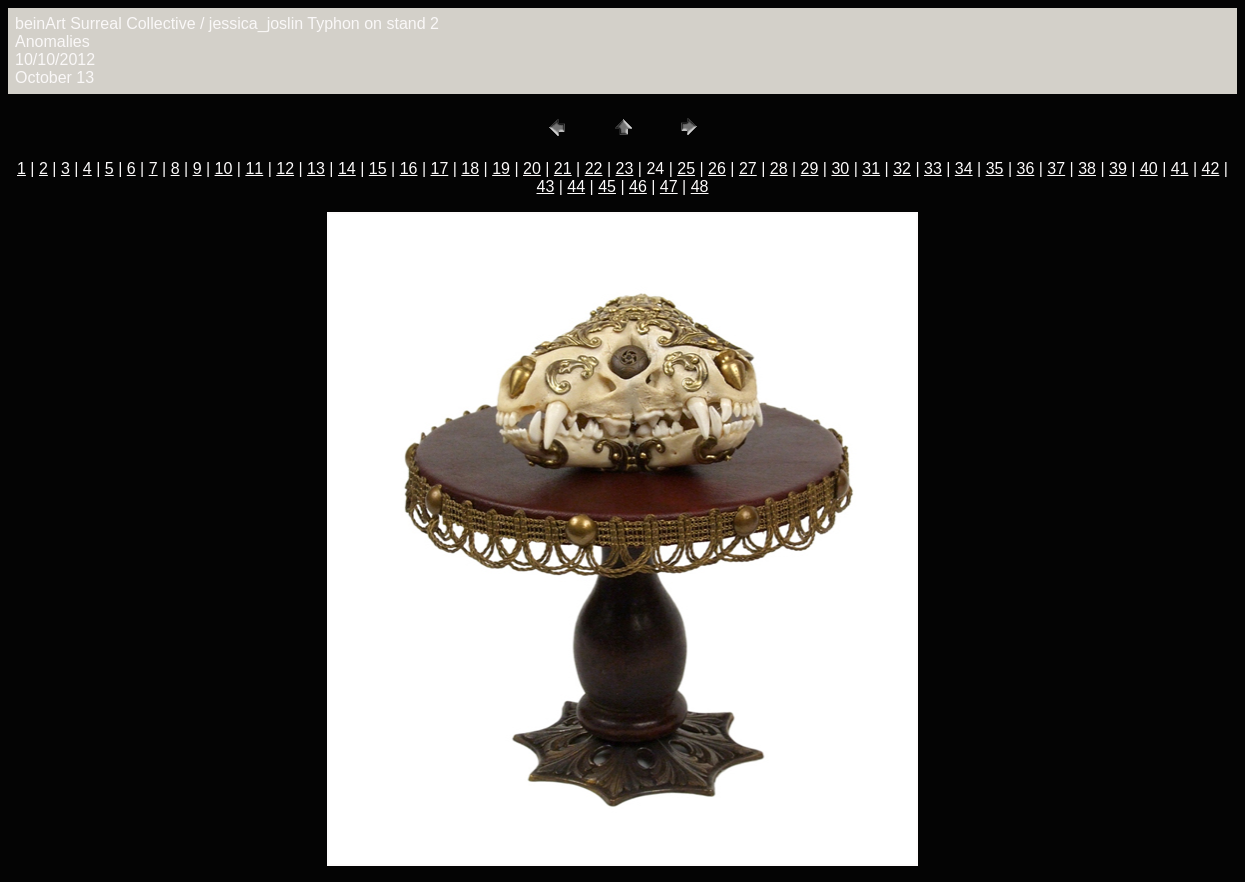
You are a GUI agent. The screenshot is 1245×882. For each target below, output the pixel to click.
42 (1211, 168)
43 (545, 186)
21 (563, 168)
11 (254, 168)
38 (1087, 168)
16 (409, 168)
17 (439, 168)
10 (224, 168)
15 (378, 168)
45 (607, 186)
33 (933, 168)
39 (1118, 168)
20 (532, 168)
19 (501, 168)
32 (902, 168)
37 (1056, 168)
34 (964, 168)
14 (347, 168)
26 (717, 168)
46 (638, 186)
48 (700, 186)
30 (840, 168)
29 (810, 168)
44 (576, 186)
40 (1149, 168)
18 (470, 168)
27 (748, 168)
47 (669, 186)
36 (1026, 168)
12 (285, 168)
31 (871, 168)
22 (594, 168)
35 (995, 168)
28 (779, 168)
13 (316, 168)
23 (625, 168)
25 (686, 168)
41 (1180, 168)
